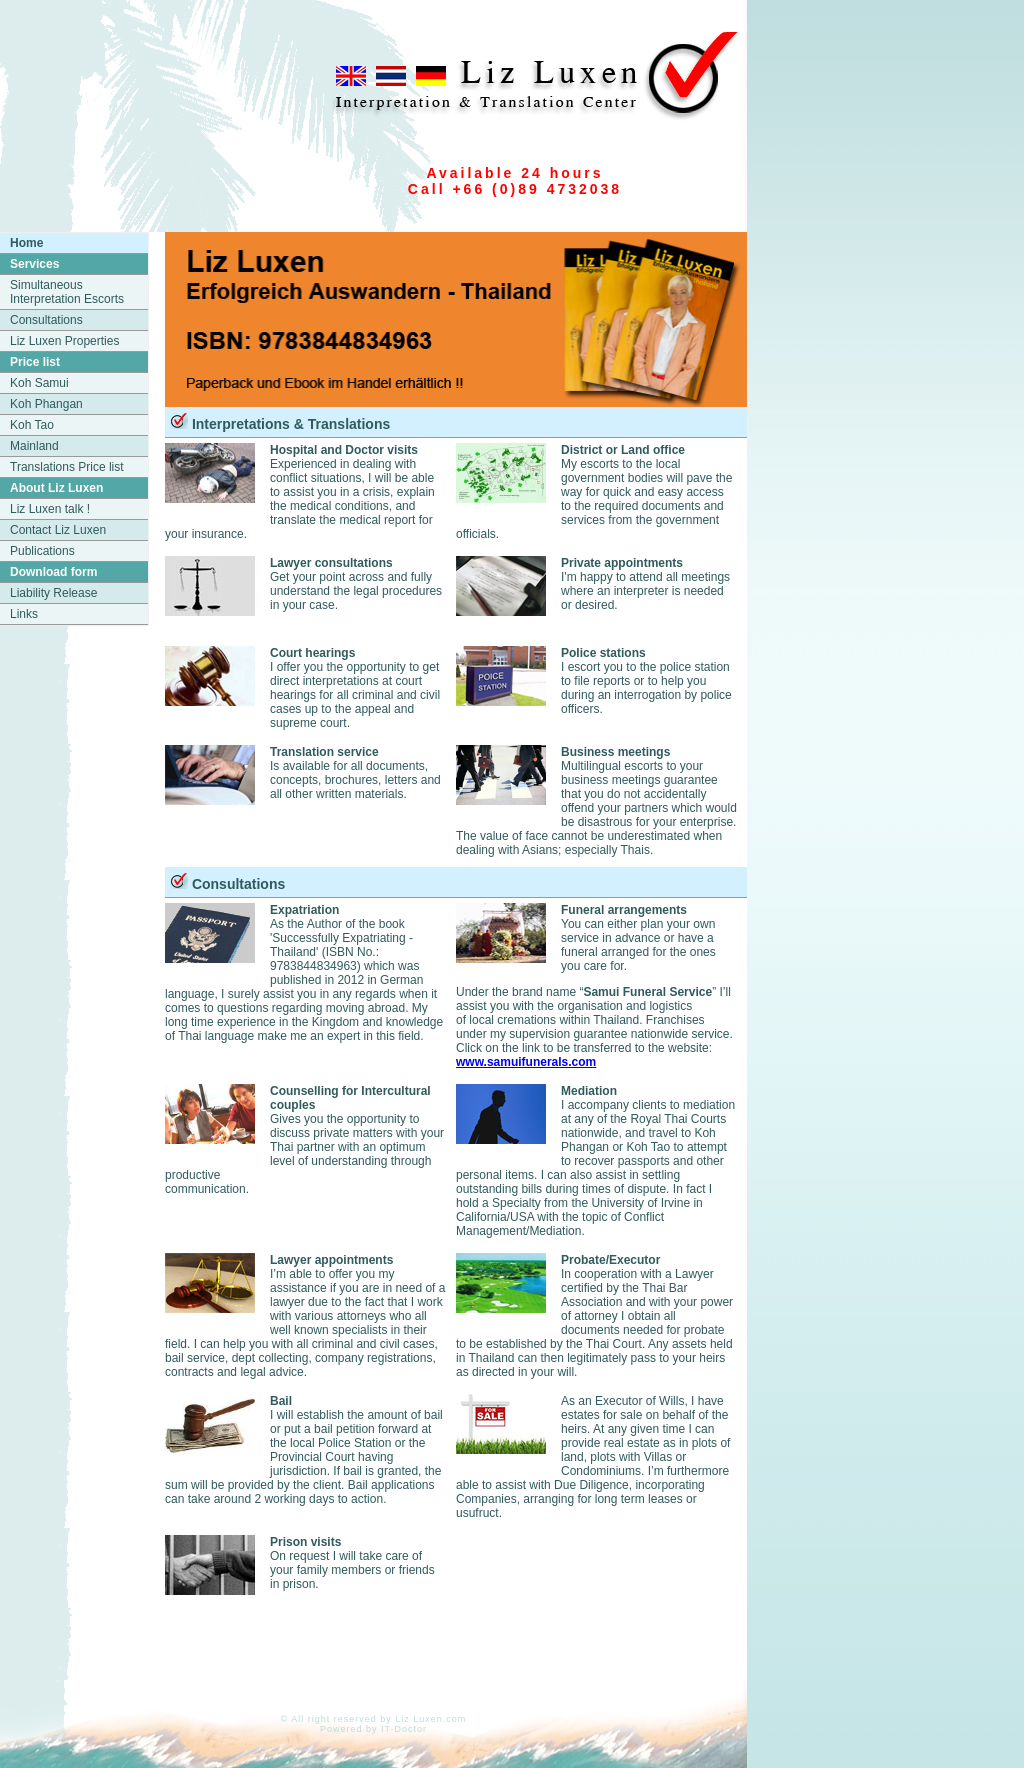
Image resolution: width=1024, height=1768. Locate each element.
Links (24, 614)
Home (26, 243)
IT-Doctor (404, 1729)
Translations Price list (67, 467)
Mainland (34, 446)
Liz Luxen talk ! (50, 509)
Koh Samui (39, 383)
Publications (42, 551)
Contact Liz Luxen (58, 530)
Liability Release (53, 593)
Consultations (46, 320)
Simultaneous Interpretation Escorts (67, 292)
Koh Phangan (46, 404)
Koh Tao (32, 425)
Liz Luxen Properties (64, 341)
